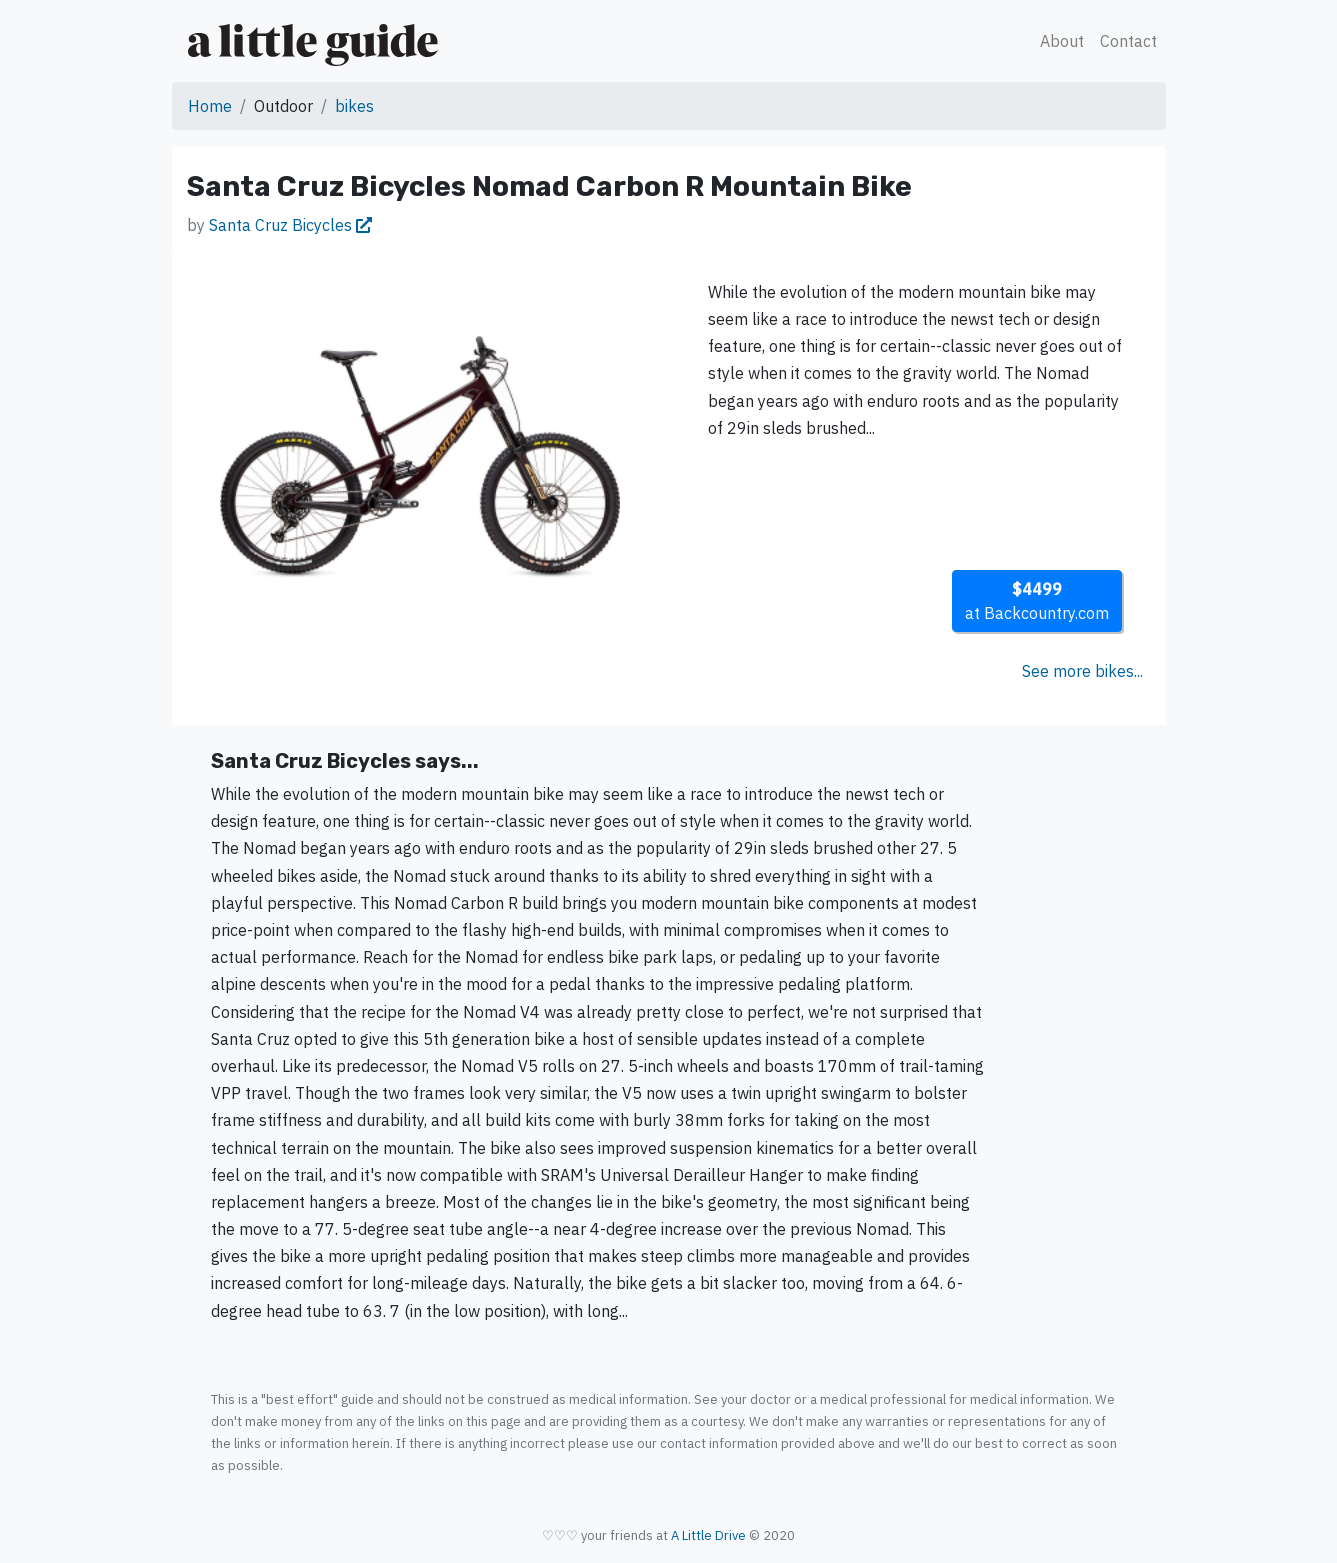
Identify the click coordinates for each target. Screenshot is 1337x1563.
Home (210, 106)
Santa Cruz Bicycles (290, 225)
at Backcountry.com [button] (1037, 601)
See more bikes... (1082, 671)
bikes (354, 106)
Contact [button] (1128, 41)
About (1062, 41)
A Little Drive (708, 1535)
